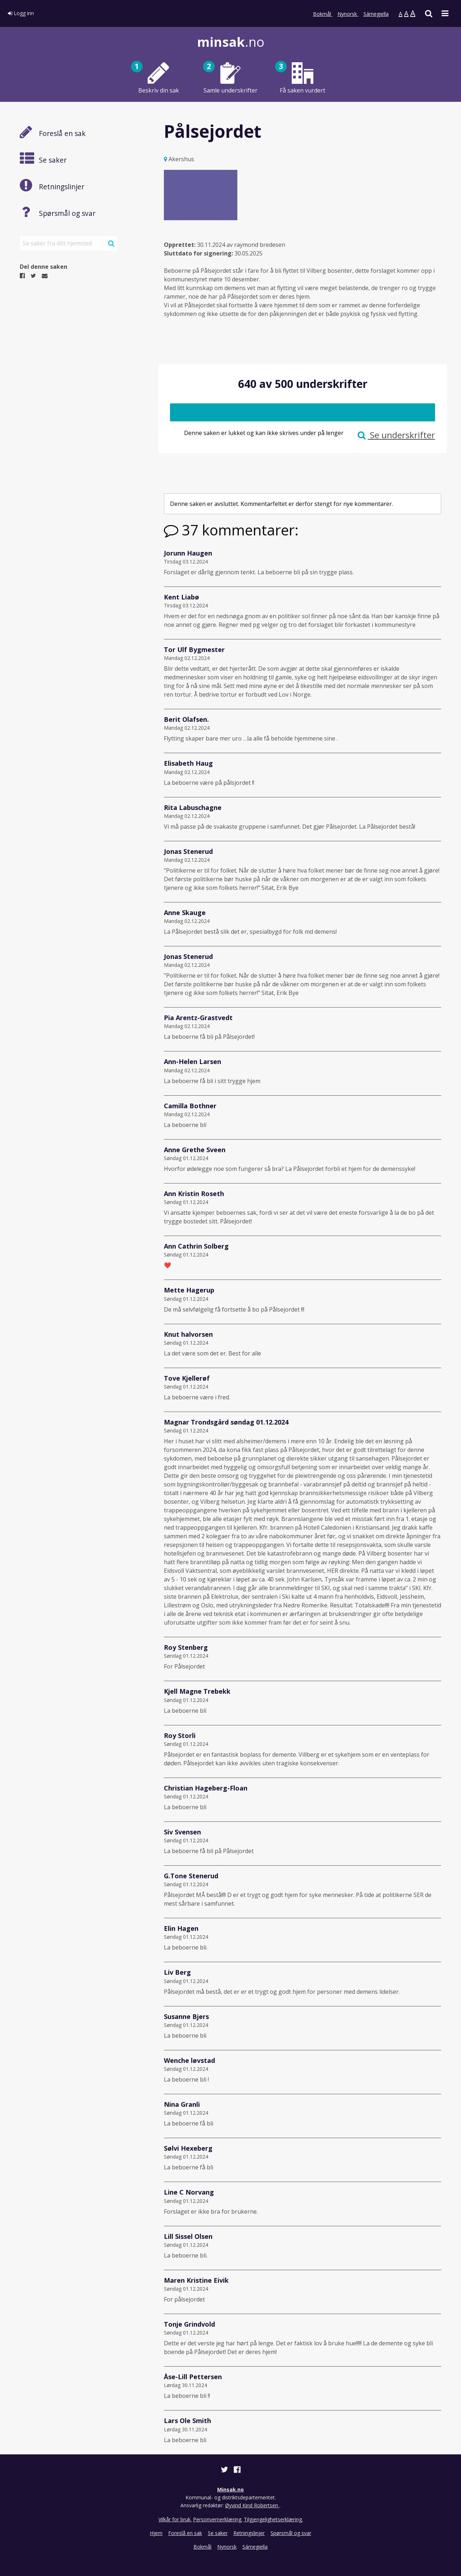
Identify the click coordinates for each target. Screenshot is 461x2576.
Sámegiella (376, 13)
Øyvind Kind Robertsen (252, 2505)
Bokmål (322, 13)
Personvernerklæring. (217, 2519)
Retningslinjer (249, 2533)
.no (230, 42)
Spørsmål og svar (290, 2533)
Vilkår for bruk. (175, 2519)
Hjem (156, 2533)
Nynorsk (347, 13)
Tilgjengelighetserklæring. (273, 2519)
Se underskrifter (396, 435)
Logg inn (21, 13)
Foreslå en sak (185, 2533)
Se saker (218, 2533)
